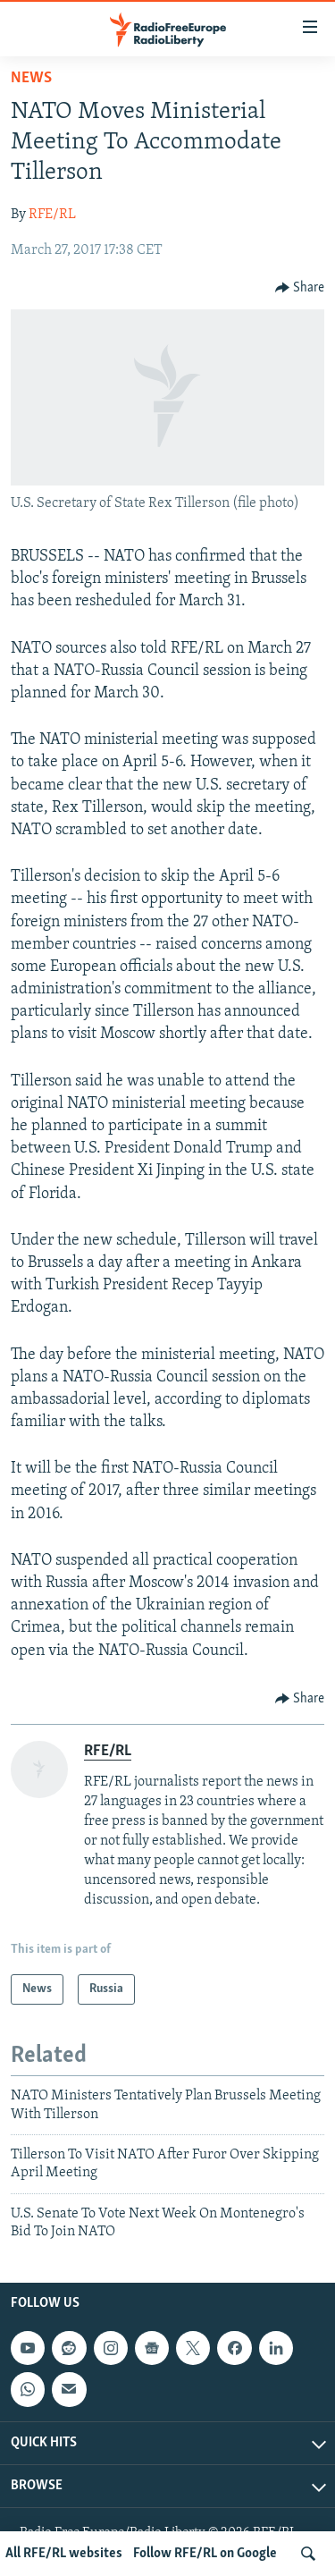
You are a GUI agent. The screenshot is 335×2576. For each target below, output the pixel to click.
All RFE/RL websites (63, 2553)
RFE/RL (52, 214)
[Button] (300, 288)
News (31, 78)
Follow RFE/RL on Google (205, 2553)
